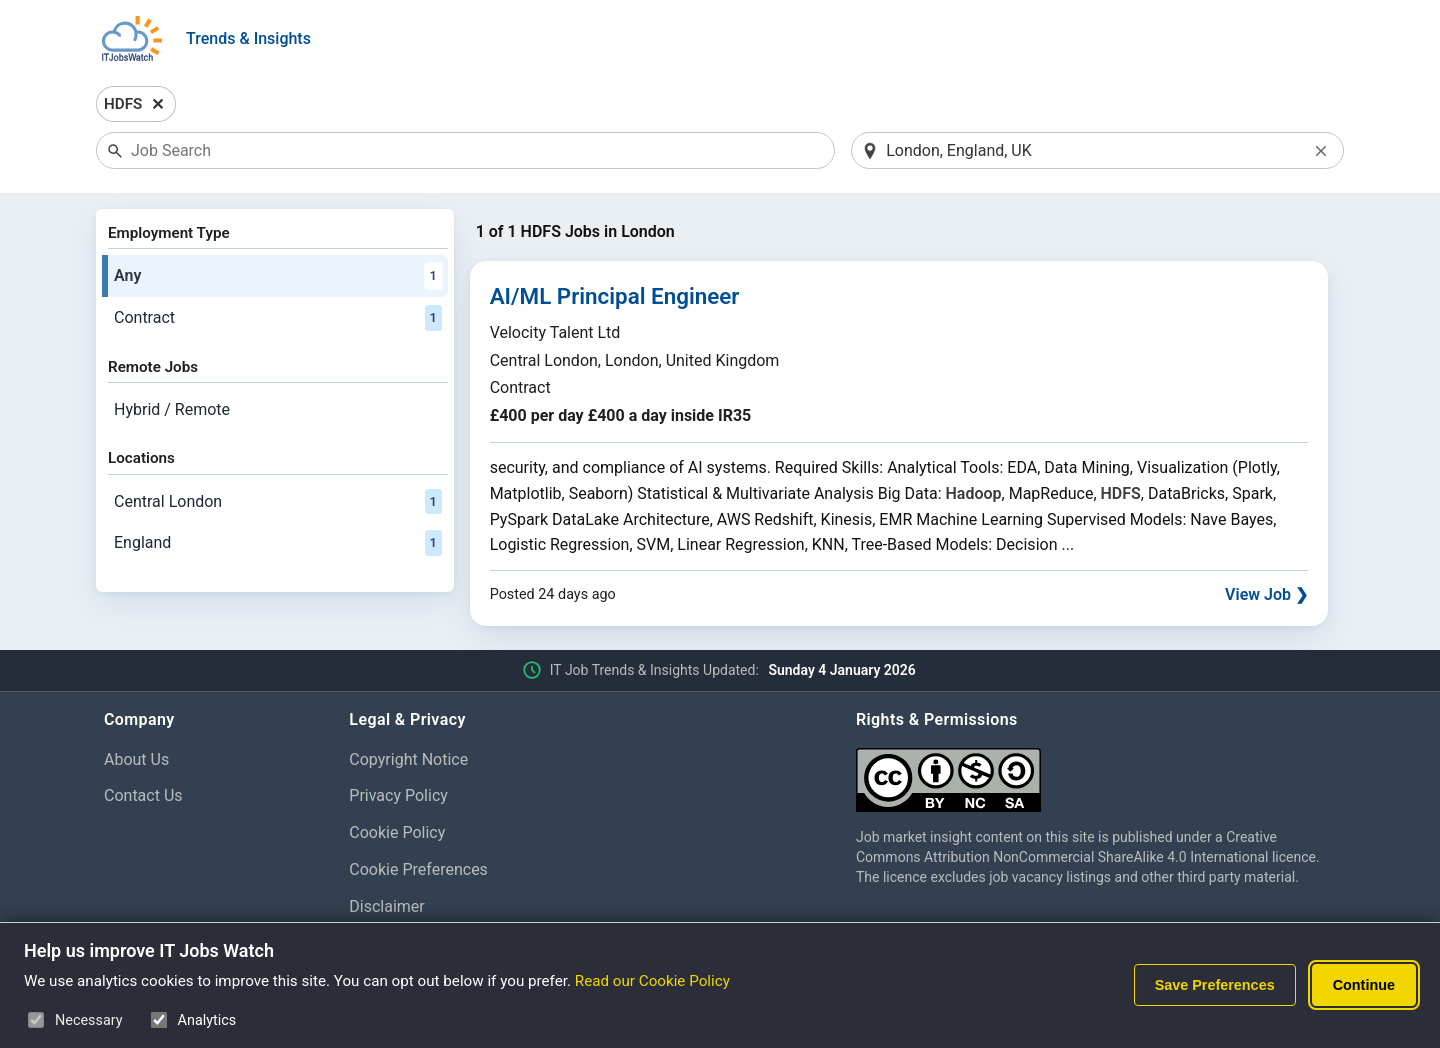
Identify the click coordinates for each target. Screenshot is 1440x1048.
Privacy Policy (398, 795)
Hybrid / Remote (172, 409)
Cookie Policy (397, 832)
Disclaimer (386, 906)
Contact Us (143, 795)
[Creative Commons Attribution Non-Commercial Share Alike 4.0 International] (1096, 772)
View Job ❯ (1266, 594)
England (278, 543)
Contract (278, 318)
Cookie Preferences (418, 869)
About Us (136, 759)
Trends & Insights (248, 38)
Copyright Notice (408, 759)
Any (278, 276)
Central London (278, 502)
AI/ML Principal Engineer (615, 296)
